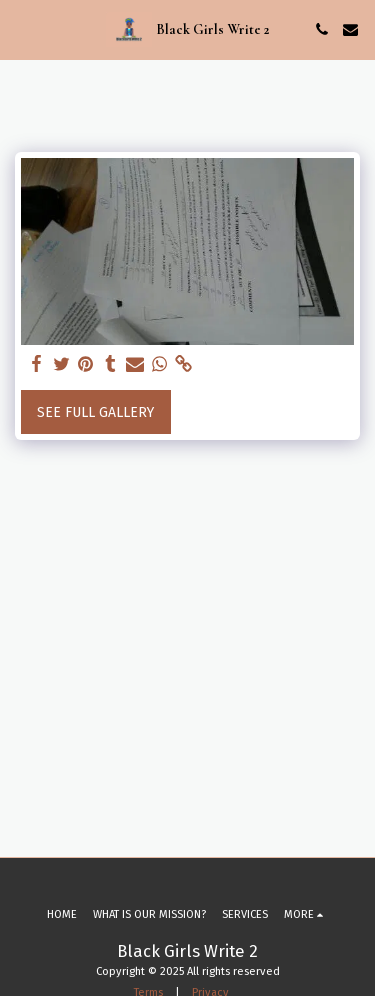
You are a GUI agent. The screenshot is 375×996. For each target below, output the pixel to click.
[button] (22, 29)
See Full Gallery (95, 412)
